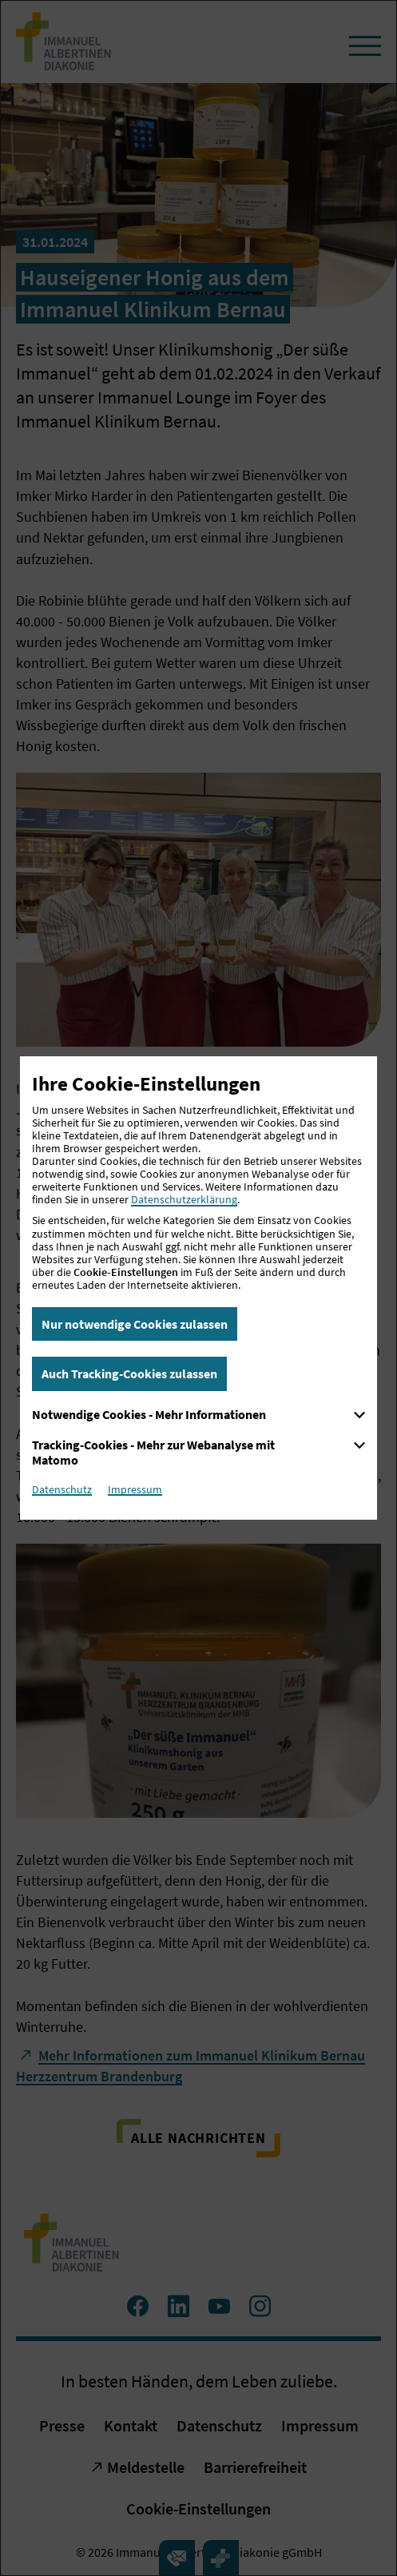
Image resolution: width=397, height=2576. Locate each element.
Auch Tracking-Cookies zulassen (129, 1373)
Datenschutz (62, 1489)
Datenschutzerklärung (184, 1199)
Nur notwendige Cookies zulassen (135, 1324)
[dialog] (198, 1288)
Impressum (135, 1489)
